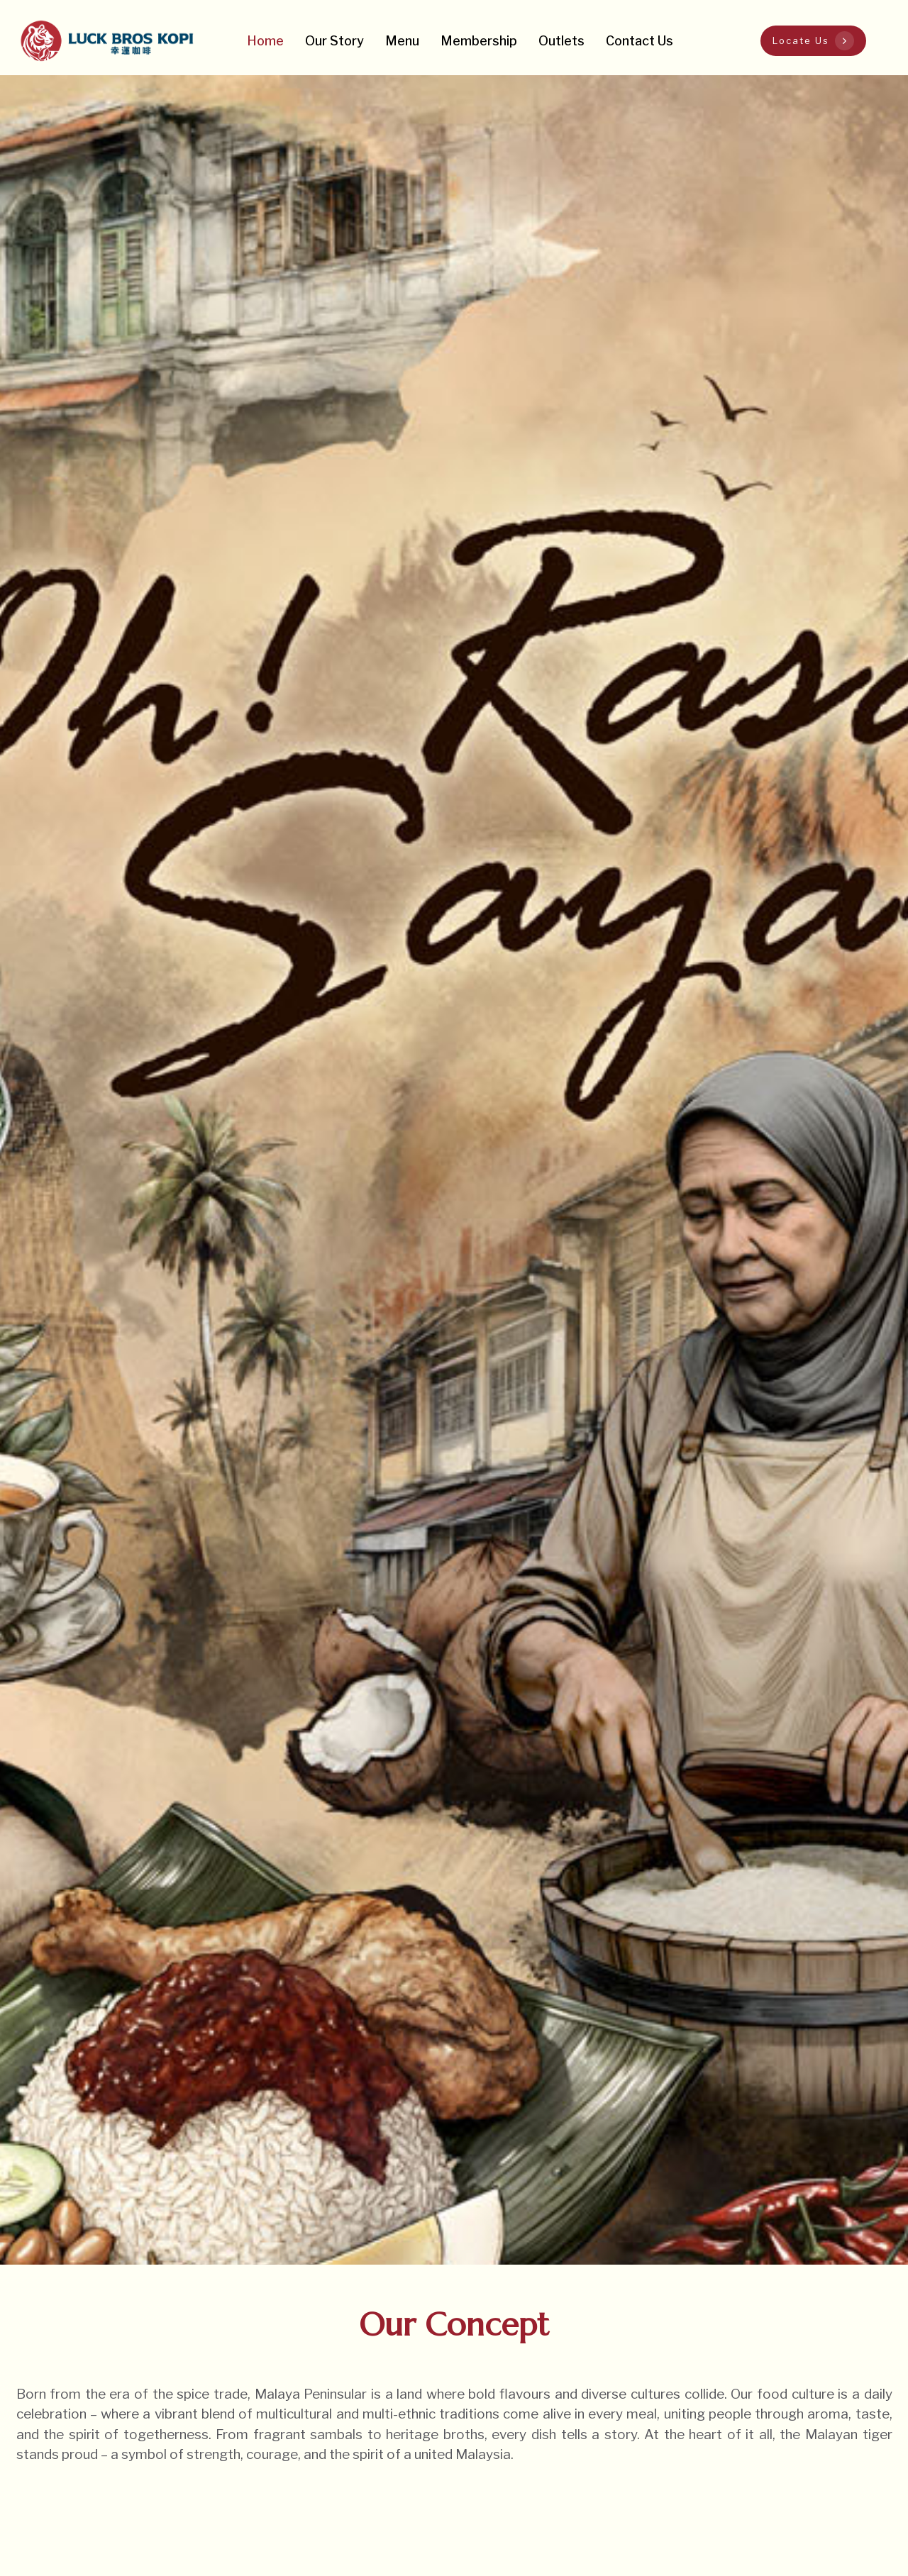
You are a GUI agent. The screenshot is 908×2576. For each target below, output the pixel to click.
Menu (402, 40)
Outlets (561, 40)
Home (265, 40)
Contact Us (639, 40)
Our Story (334, 40)
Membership (479, 40)
